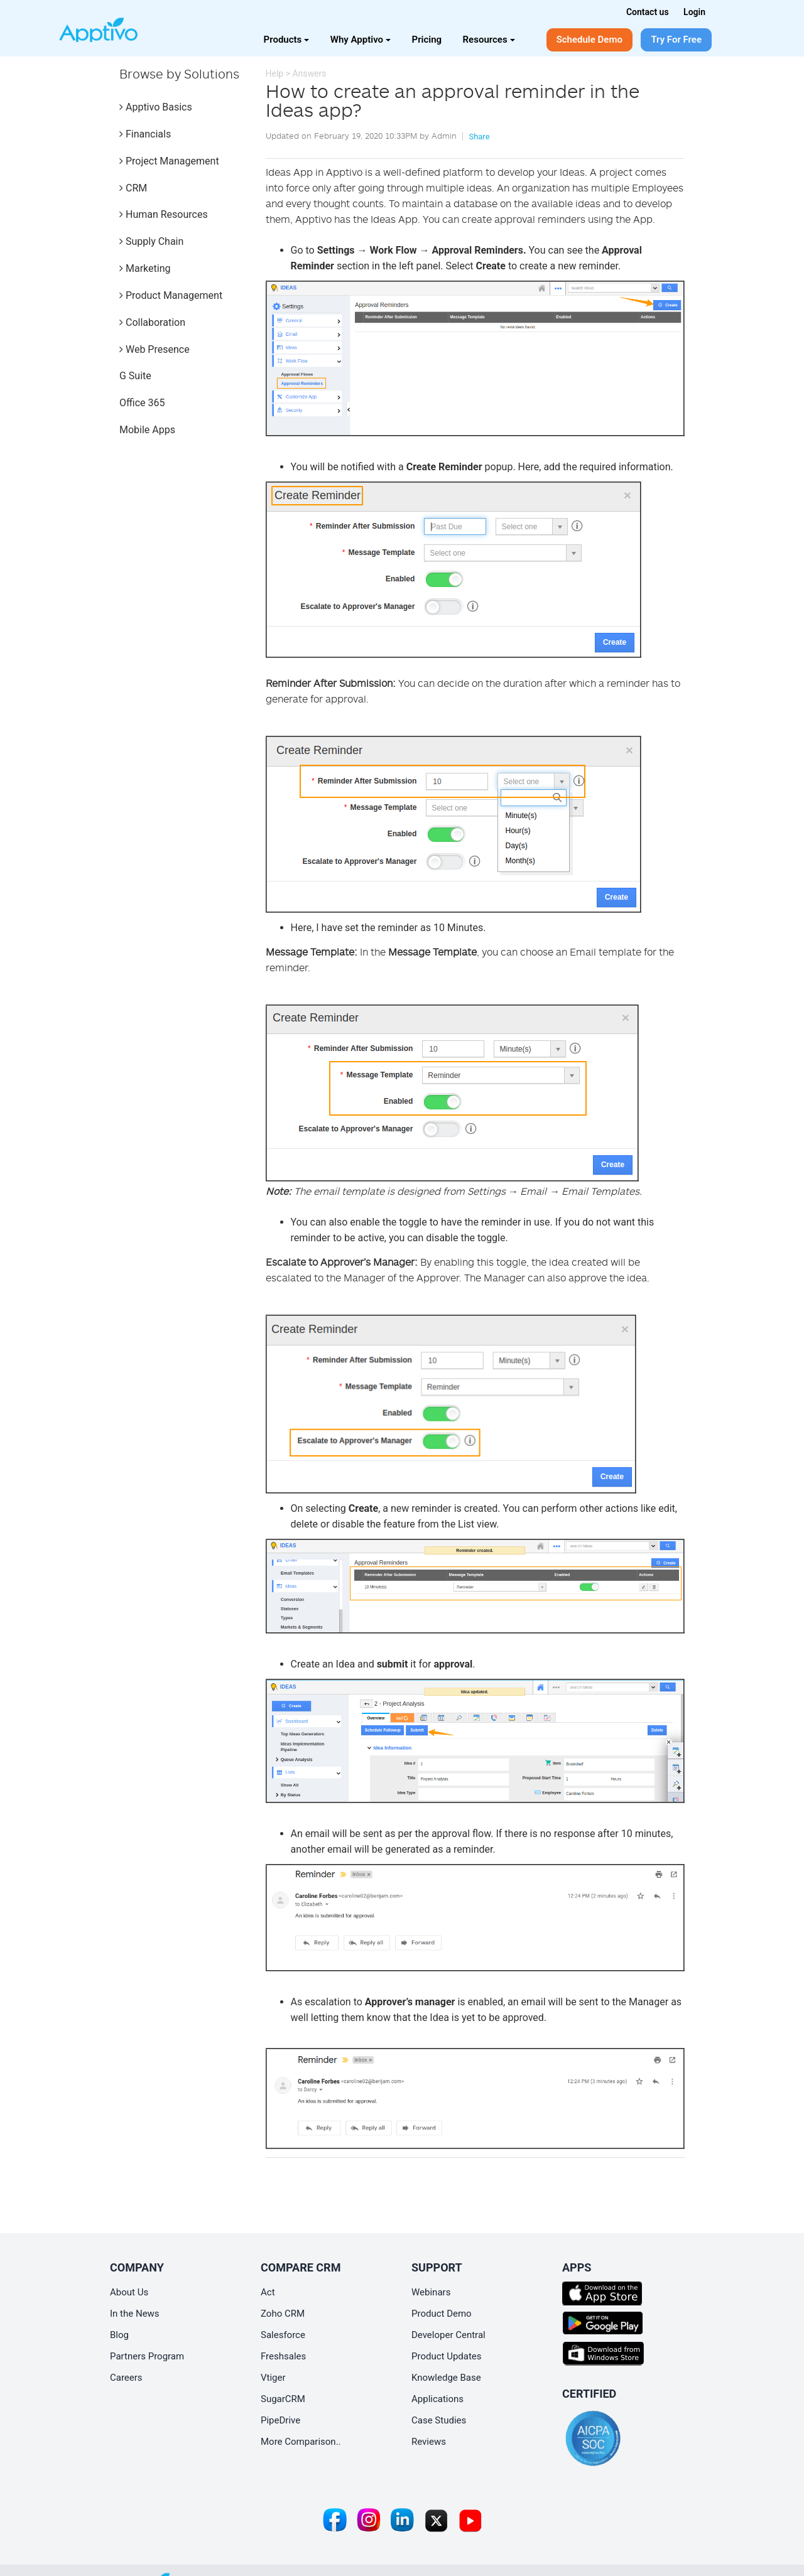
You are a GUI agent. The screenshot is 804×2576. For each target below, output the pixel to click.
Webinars (430, 2292)
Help (275, 73)
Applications (437, 2399)
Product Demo (441, 2313)
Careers (126, 2377)
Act (268, 2292)
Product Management (170, 295)
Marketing (144, 268)
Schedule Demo (589, 39)
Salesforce (283, 2335)
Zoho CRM (283, 2313)
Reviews (428, 2441)
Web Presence (154, 349)
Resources (489, 39)
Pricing (427, 39)
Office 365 (142, 403)
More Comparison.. (301, 2441)
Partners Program (147, 2356)
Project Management (169, 161)
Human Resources (163, 214)
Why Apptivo (360, 39)
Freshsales (283, 2356)
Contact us (647, 12)
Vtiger (273, 2377)
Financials (145, 134)
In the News (135, 2313)
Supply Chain (151, 241)
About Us (129, 2292)
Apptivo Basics (155, 107)
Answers (309, 73)
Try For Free (676, 39)
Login (694, 12)
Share (479, 136)
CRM (133, 188)
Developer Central (448, 2335)
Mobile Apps (147, 430)
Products (287, 39)
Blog (119, 2335)
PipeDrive (280, 2420)
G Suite (135, 376)
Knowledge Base (446, 2377)
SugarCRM (283, 2399)
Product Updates (446, 2356)
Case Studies (438, 2420)
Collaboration (152, 322)
